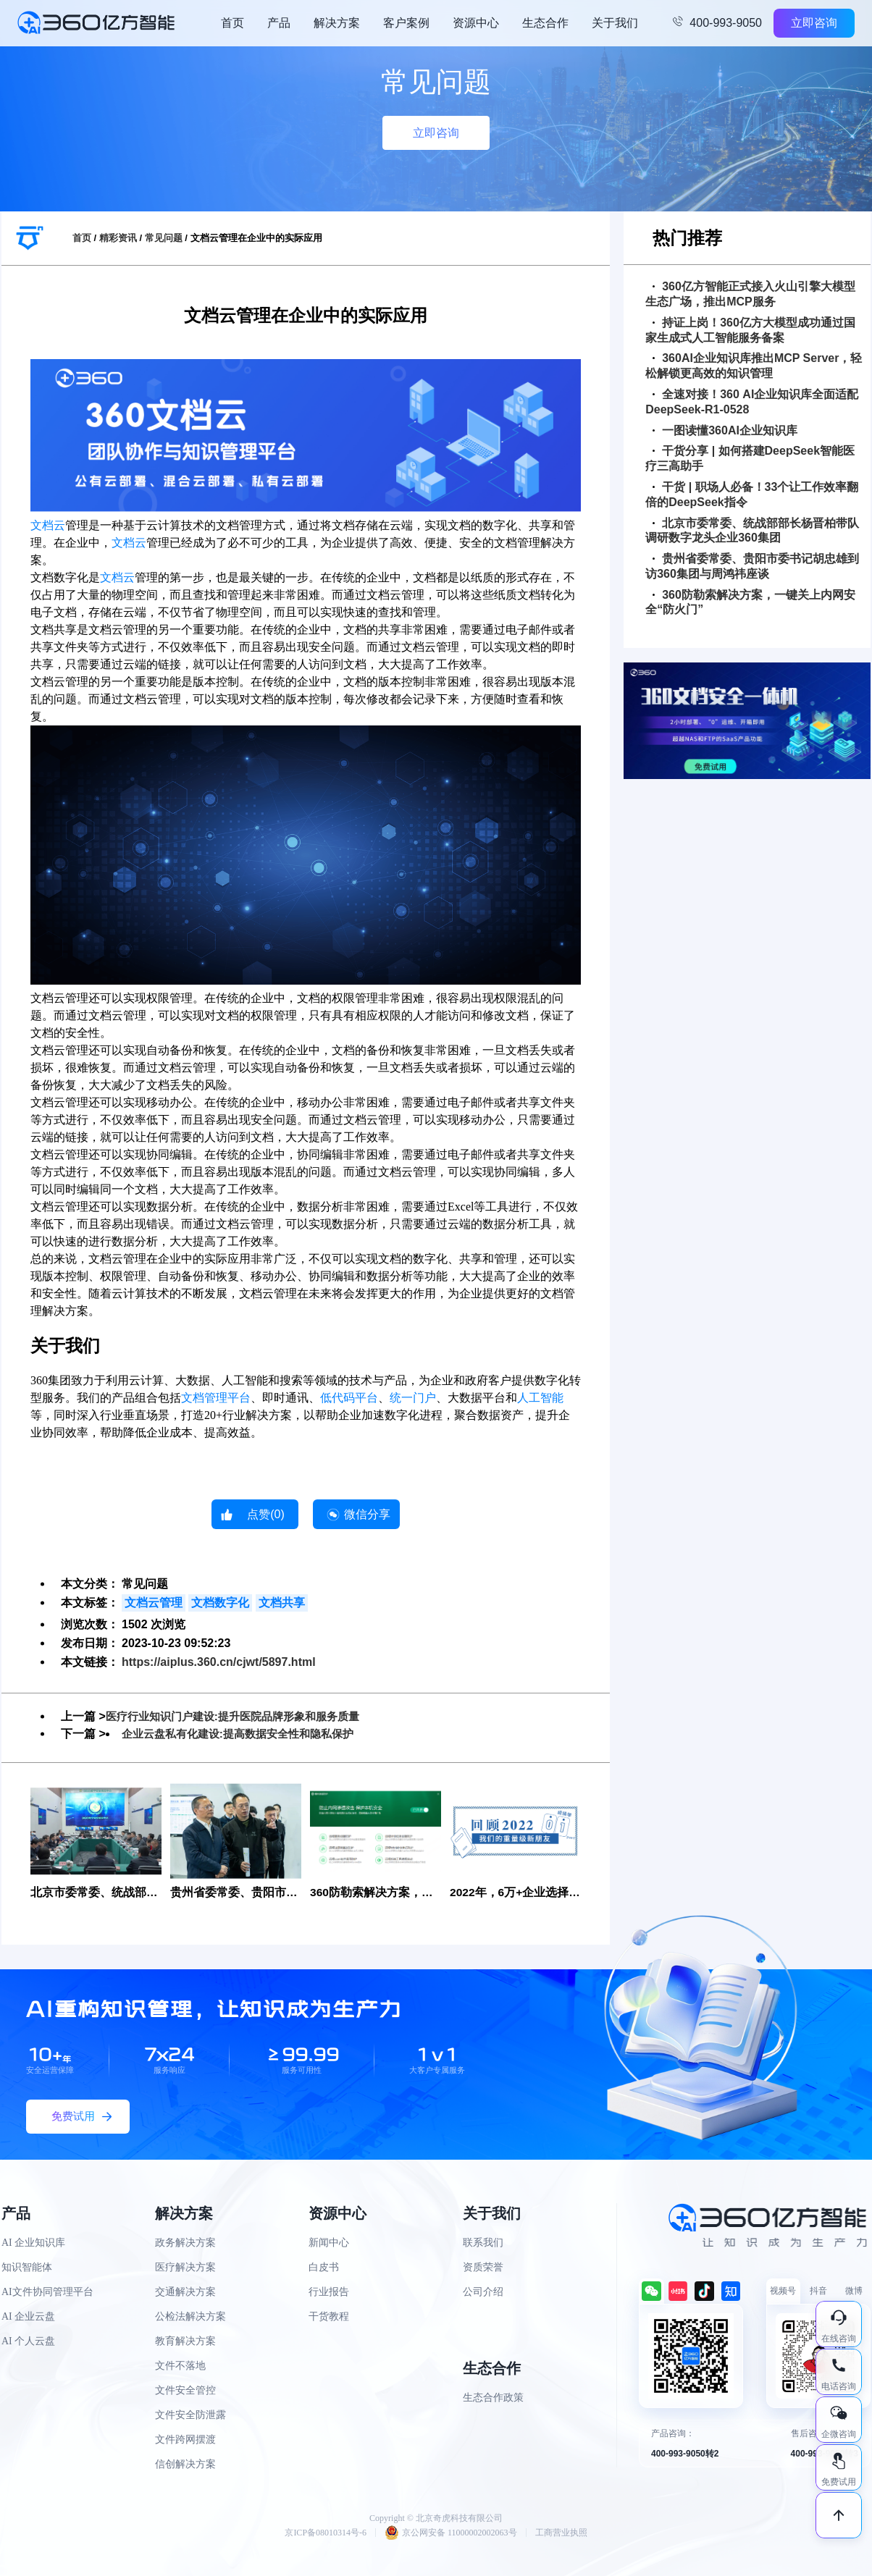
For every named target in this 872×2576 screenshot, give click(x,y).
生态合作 (545, 23)
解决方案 (337, 23)
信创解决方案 (185, 2464)
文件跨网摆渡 (185, 2440)
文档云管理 (154, 1602)
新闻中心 (329, 2243)
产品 (278, 23)
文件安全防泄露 (190, 2415)
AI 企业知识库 (33, 2243)
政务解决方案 (185, 2243)
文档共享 (282, 1602)
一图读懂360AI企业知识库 (725, 430)
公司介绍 (483, 2292)
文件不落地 (180, 2366)
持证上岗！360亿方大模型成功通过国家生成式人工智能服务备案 (750, 330)
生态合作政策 (493, 2398)
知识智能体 (26, 2268)
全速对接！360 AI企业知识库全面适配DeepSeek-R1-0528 (751, 402)
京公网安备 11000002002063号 (451, 2532)
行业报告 (329, 2292)
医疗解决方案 (185, 2268)
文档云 (47, 525)
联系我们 (483, 2243)
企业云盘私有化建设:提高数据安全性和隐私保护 (245, 1733)
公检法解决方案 (190, 2317)
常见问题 (164, 237)
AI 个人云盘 (28, 2341)
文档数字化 (220, 1602)
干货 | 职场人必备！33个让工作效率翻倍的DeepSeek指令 (751, 494)
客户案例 (406, 23)
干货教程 (329, 2317)
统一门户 (413, 1398)
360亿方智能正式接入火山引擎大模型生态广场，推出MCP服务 (750, 294)
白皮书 (324, 2268)
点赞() (266, 1514)
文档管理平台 (216, 1398)
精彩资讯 (118, 237)
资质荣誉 (483, 2268)
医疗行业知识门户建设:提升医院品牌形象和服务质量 (241, 1716)
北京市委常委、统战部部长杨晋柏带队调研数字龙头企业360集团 (752, 530)
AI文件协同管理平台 (47, 2292)
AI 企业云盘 (28, 2317)
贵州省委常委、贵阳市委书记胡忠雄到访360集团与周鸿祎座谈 (752, 566)
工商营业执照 (561, 2532)
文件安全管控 (185, 2391)
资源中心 (476, 23)
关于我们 (615, 23)
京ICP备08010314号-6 (325, 2532)
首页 (232, 23)
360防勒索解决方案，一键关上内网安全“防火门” (750, 602)
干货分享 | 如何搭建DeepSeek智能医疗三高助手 (750, 458)
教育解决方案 (185, 2341)
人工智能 (540, 1398)
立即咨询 (814, 23)
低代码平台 (349, 1398)
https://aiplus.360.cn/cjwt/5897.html (219, 1662)
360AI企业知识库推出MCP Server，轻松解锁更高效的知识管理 (753, 365)
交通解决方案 (185, 2292)
